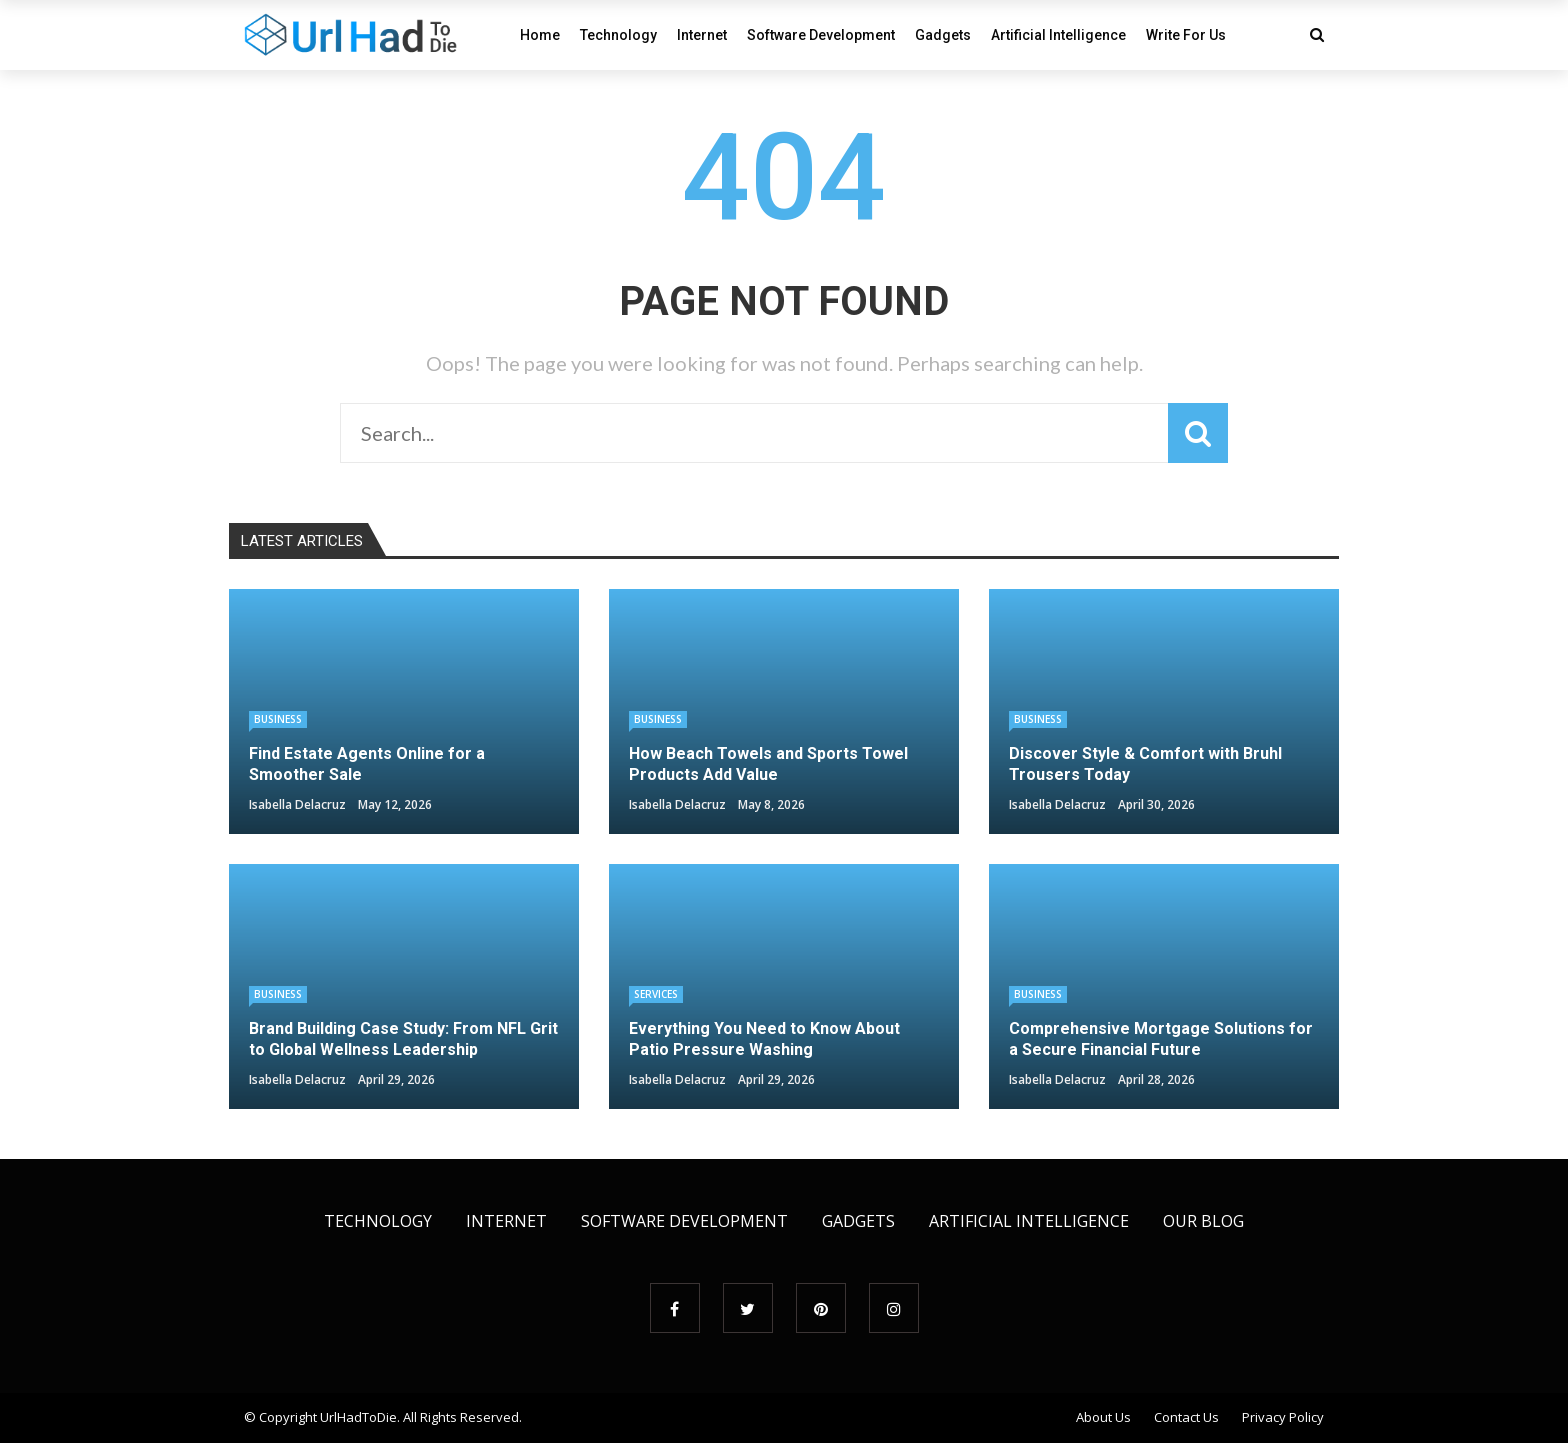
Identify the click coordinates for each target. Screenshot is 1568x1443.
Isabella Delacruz (297, 804)
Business (278, 719)
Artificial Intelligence (1058, 35)
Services (656, 994)
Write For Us (1186, 35)
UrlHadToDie (358, 1417)
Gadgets (943, 35)
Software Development (821, 35)
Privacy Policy (1283, 1417)
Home (540, 35)
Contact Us (1186, 1417)
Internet (702, 35)
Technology (618, 35)
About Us (1103, 1417)
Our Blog (1203, 1221)
